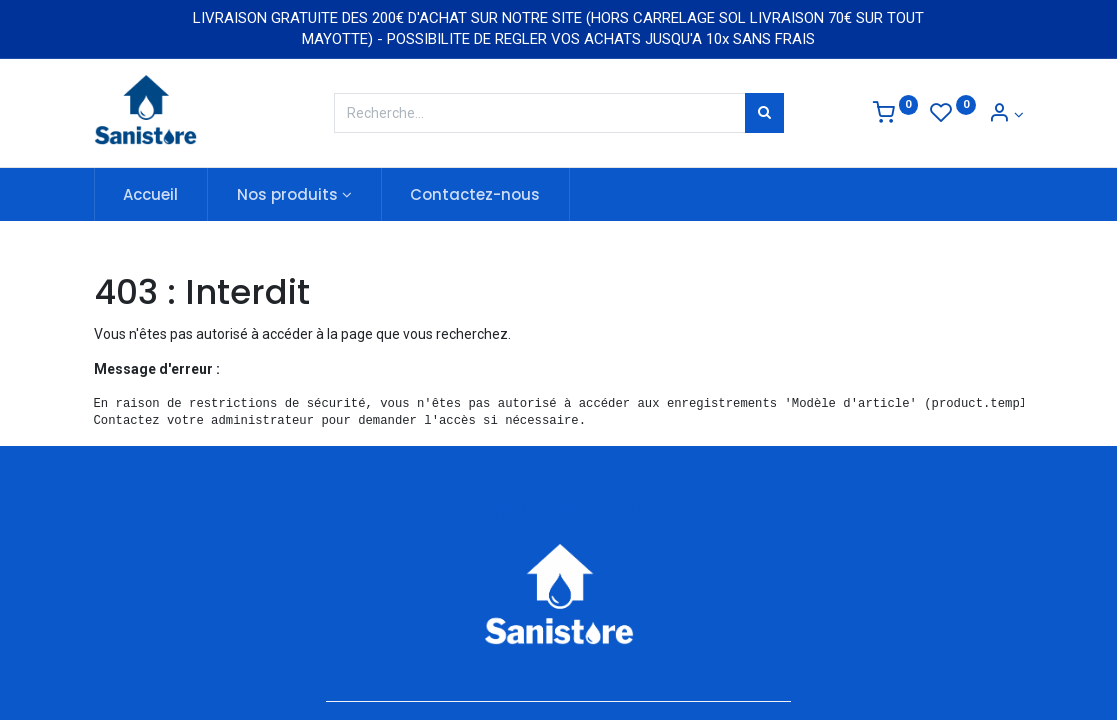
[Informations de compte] (1006, 115)
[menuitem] (151, 194)
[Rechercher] (764, 113)
